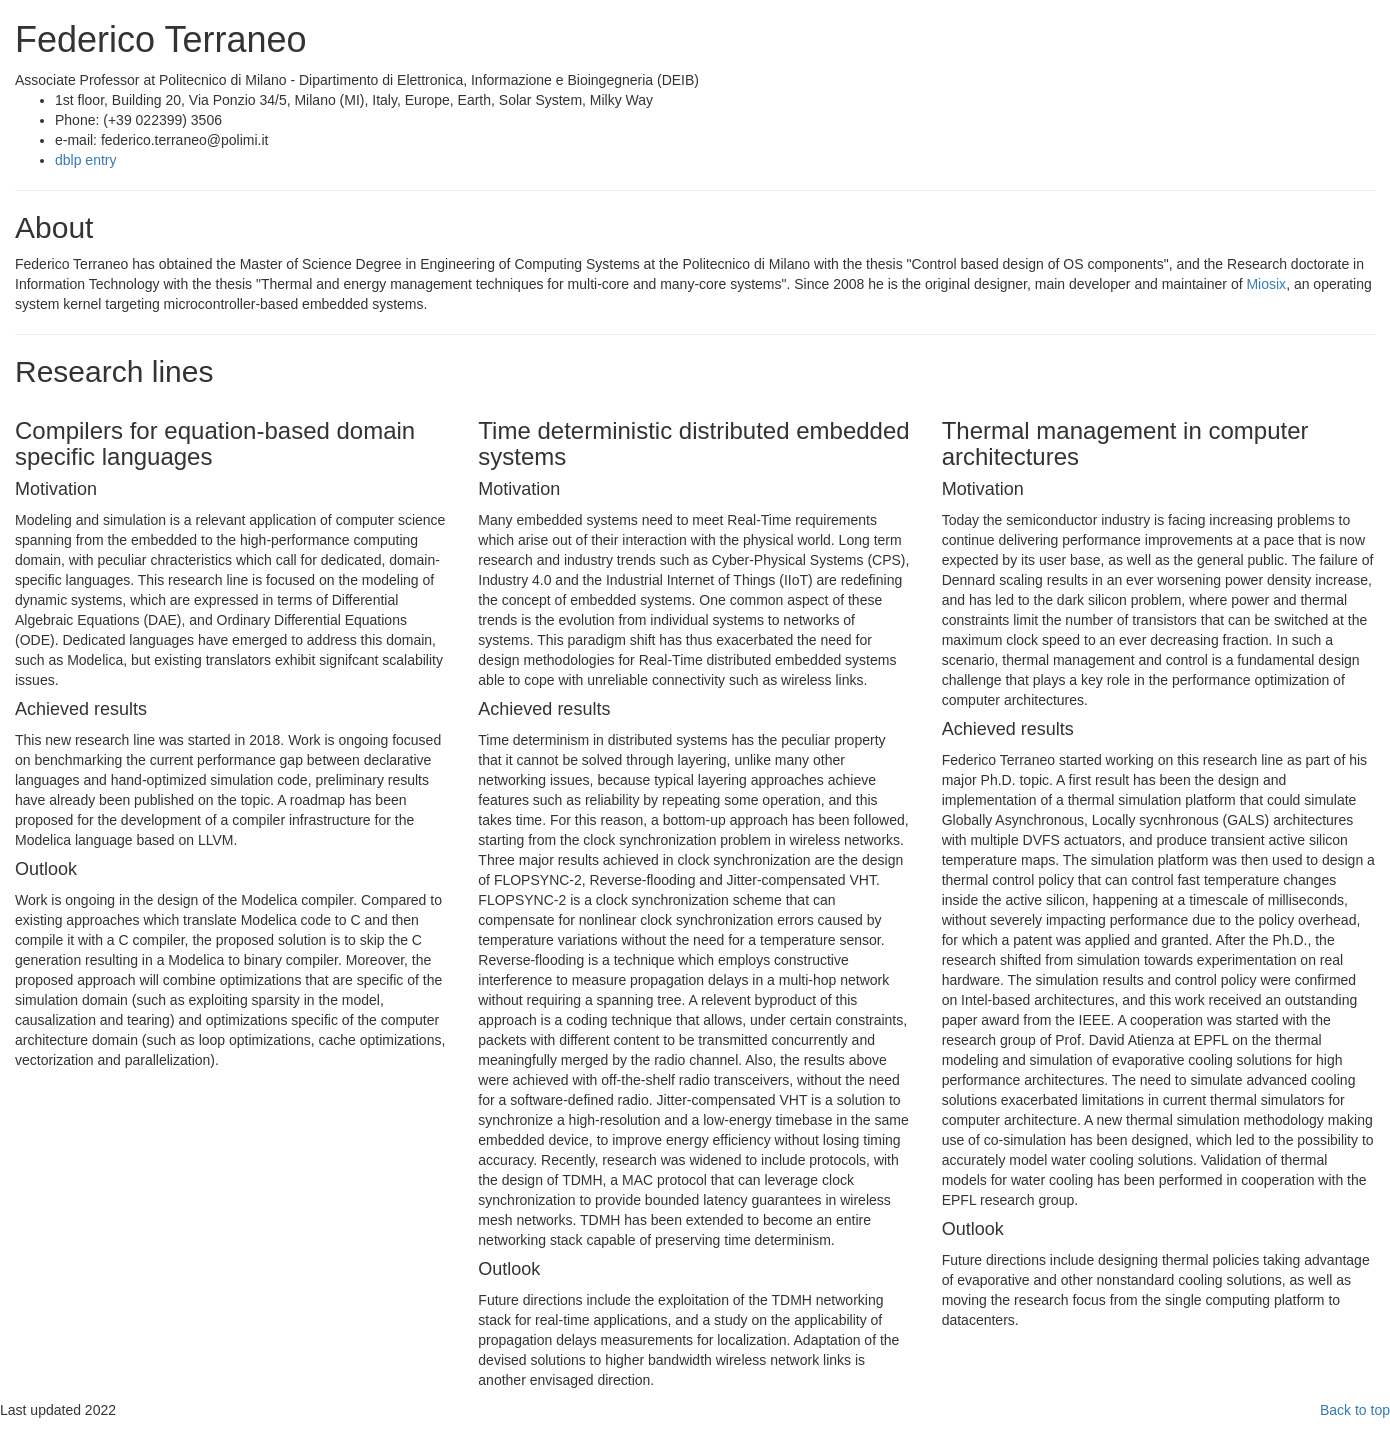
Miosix (1266, 284)
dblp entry (85, 160)
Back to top (1355, 1410)
